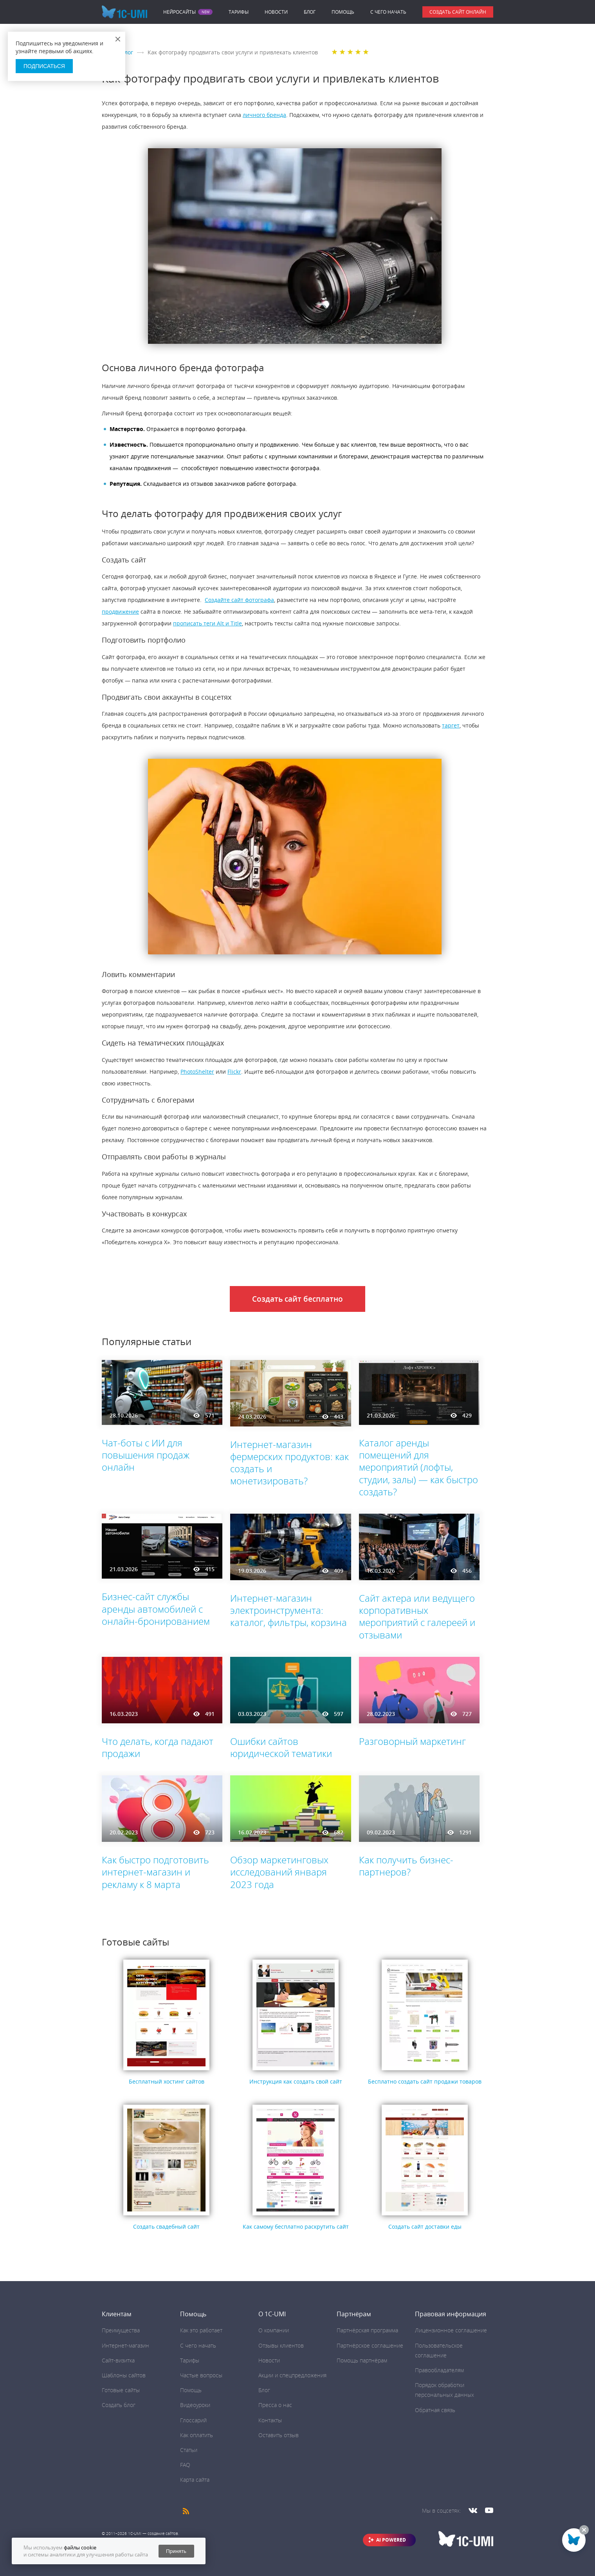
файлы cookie (80, 2547)
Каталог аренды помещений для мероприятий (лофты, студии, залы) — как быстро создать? (418, 1467)
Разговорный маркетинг (412, 1741)
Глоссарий (193, 2420)
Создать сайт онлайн (457, 12)
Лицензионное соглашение (451, 2330)
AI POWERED (391, 2539)
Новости (276, 12)
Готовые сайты (121, 2390)
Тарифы (239, 12)
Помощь (343, 12)
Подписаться (44, 66)
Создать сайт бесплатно (297, 1299)
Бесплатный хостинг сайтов (166, 2081)
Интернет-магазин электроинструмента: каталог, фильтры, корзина (288, 1610)
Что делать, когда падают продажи (157, 1747)
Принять (176, 2551)
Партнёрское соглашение (370, 2345)
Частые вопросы (201, 2375)
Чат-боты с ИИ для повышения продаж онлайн (145, 1454)
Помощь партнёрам (362, 2360)
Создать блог (118, 2405)
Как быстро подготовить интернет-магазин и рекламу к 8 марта (155, 1871)
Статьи (188, 2450)
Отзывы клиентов (281, 2345)
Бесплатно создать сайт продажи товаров (424, 2081)
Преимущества (121, 2330)
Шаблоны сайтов (124, 2375)
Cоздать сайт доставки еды (425, 2226)
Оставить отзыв (278, 2435)
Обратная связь (435, 2410)
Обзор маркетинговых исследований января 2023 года (279, 1871)
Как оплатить (196, 2435)
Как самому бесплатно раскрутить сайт (296, 2226)
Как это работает (201, 2330)
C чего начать (388, 12)
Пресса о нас (275, 2405)
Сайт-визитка (118, 2360)
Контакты (270, 2420)
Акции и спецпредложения (292, 2375)
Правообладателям (439, 2370)
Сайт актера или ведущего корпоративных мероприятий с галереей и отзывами (417, 1616)
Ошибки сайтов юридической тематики (281, 1747)
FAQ (185, 2464)
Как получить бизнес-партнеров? (406, 1865)
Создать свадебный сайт (166, 2226)
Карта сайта (194, 2479)
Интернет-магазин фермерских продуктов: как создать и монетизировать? (289, 1462)
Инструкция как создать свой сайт (295, 2081)
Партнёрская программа (367, 2330)
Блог (310, 12)
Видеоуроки (195, 2405)
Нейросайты (179, 12)
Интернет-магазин (125, 2345)
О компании (273, 2330)
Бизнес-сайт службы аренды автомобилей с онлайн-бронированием (156, 1608)
